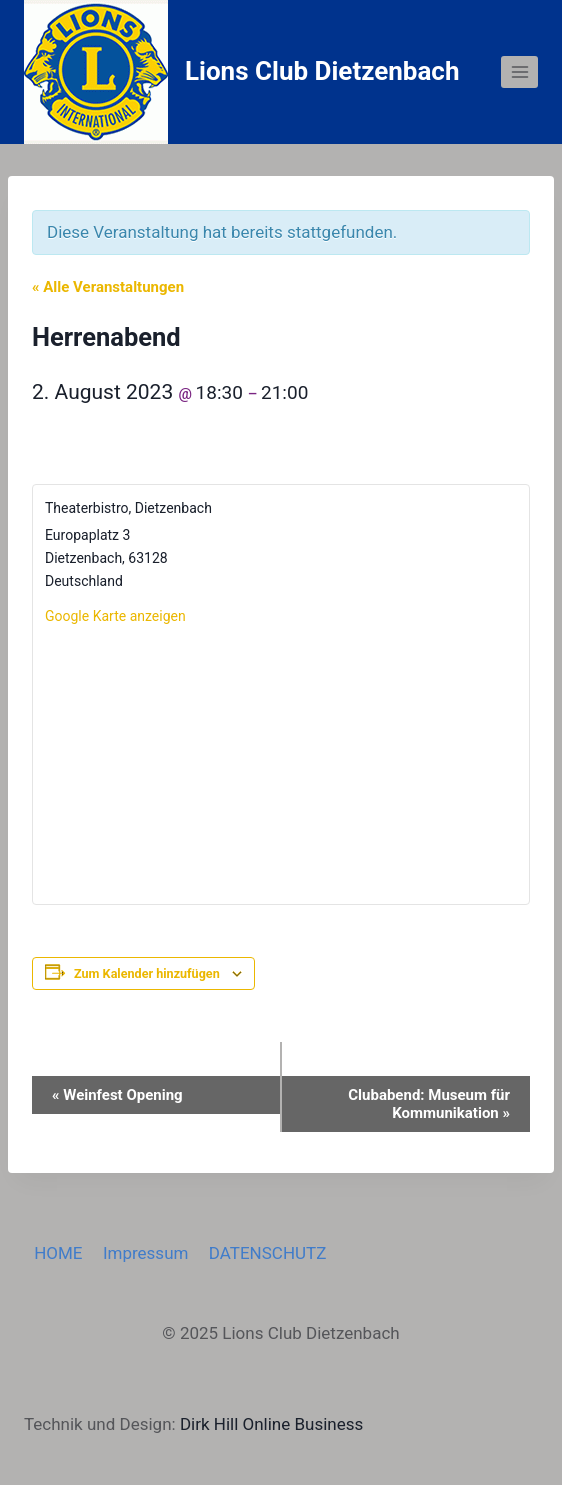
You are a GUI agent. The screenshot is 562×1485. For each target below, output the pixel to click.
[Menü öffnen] (519, 71)
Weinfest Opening (117, 1095)
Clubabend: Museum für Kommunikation (429, 1104)
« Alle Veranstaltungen (108, 287)
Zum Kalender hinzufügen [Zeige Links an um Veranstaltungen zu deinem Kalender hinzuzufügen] (147, 973)
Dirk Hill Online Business (271, 1424)
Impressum (146, 1253)
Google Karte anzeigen (115, 616)
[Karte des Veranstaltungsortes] (281, 764)
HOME (58, 1253)
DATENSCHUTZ (268, 1253)
